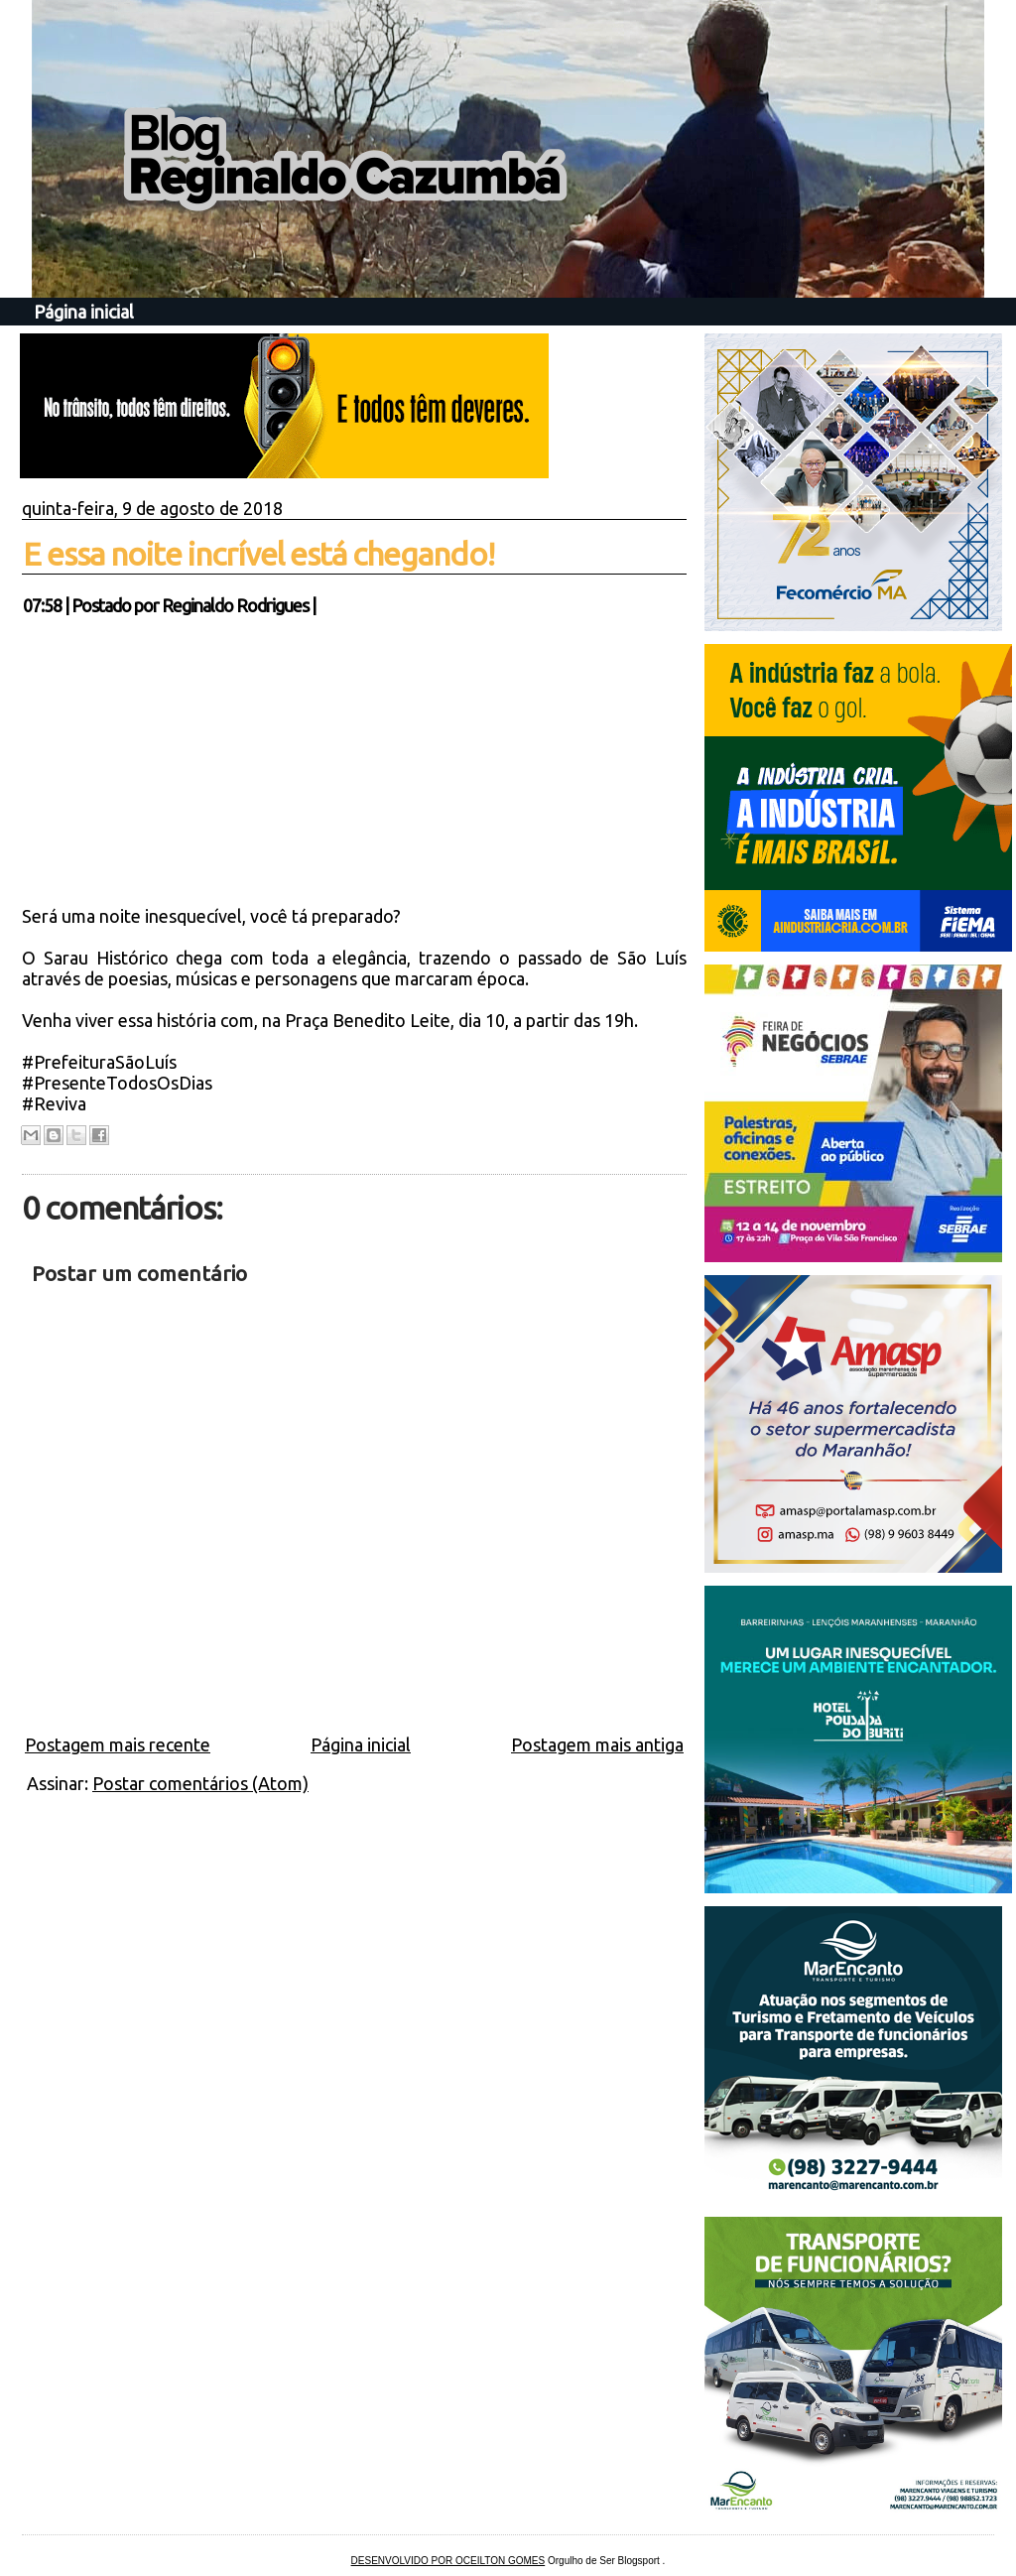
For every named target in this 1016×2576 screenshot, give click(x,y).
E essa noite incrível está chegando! (258, 554)
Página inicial (84, 312)
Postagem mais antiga (597, 1744)
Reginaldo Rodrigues (235, 605)
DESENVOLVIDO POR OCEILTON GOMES (448, 2560)
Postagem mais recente (117, 1744)
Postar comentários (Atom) (200, 1783)
